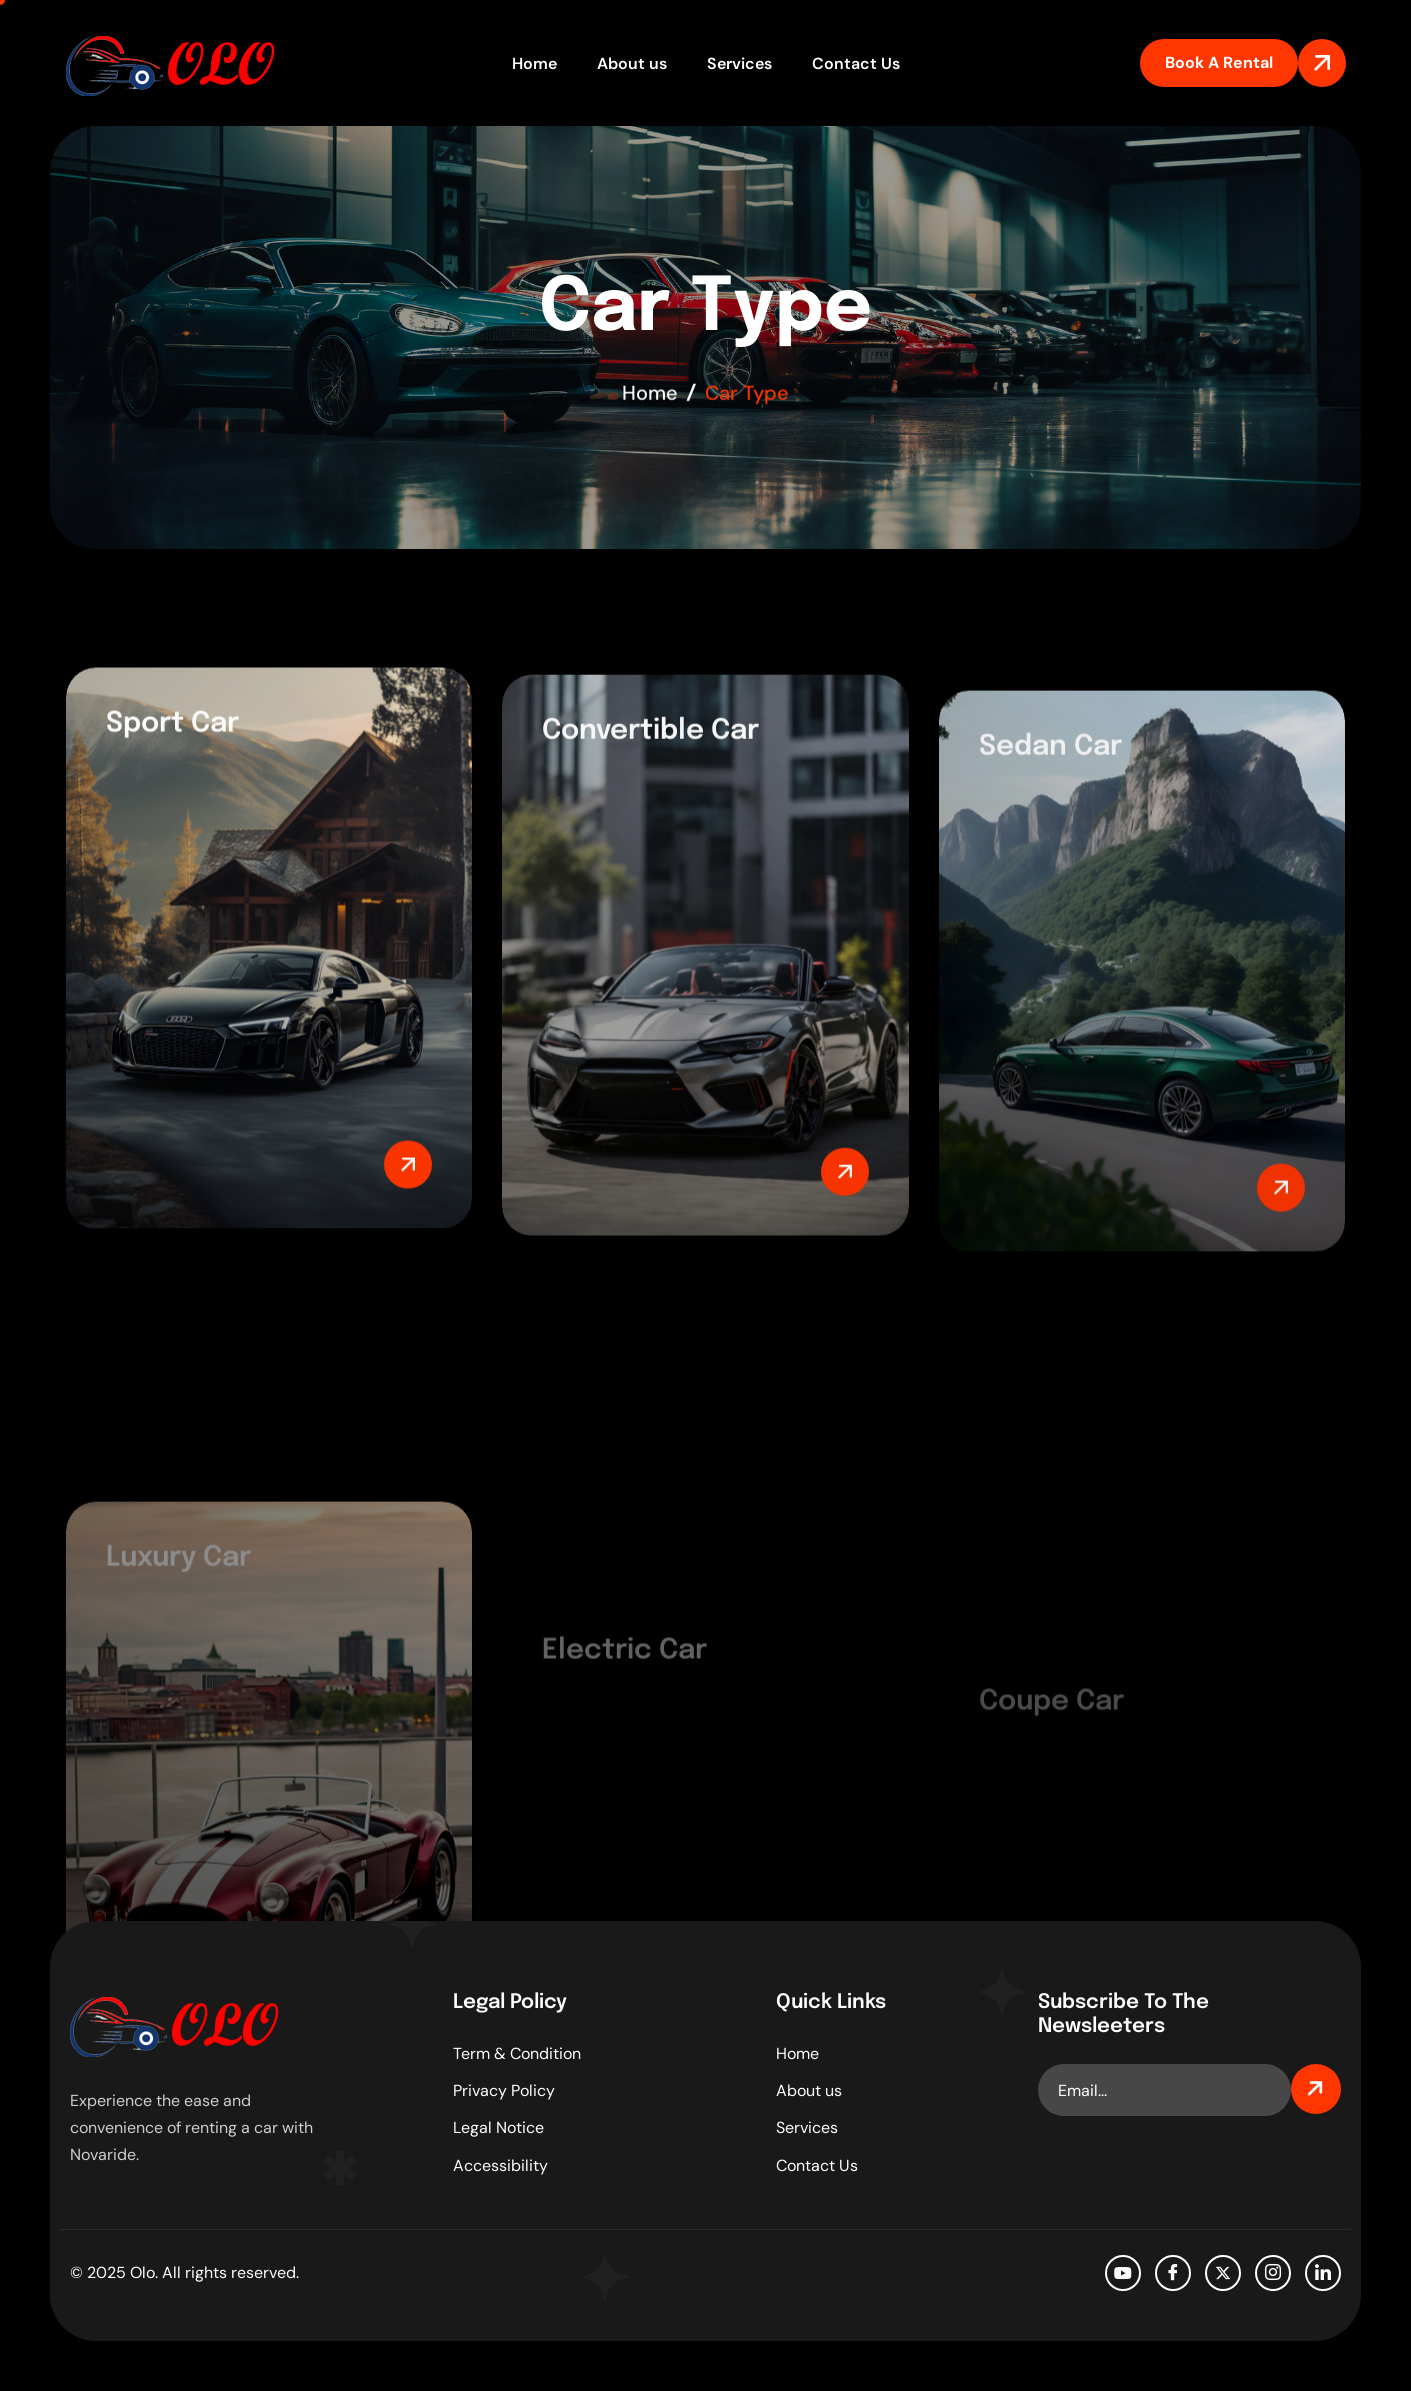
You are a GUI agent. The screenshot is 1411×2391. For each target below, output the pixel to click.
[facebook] (1173, 2273)
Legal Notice (498, 2127)
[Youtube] (1123, 2273)
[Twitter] (1223, 2273)
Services (739, 63)
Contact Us (856, 63)
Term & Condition (517, 2053)
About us (632, 63)
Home (534, 63)
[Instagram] (1273, 2273)
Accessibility (500, 2165)
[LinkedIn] (1323, 2273)
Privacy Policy (504, 2090)
